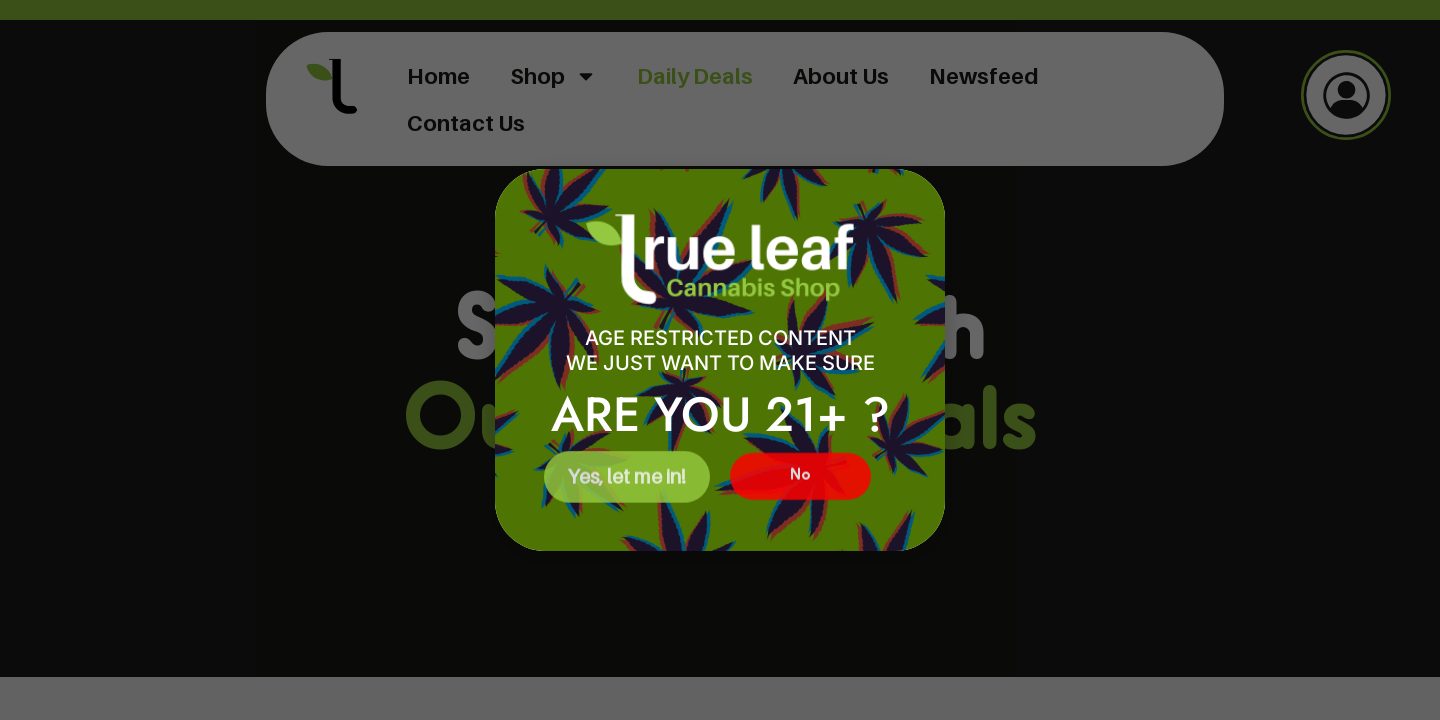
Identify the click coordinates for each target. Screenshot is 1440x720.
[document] (720, 360)
